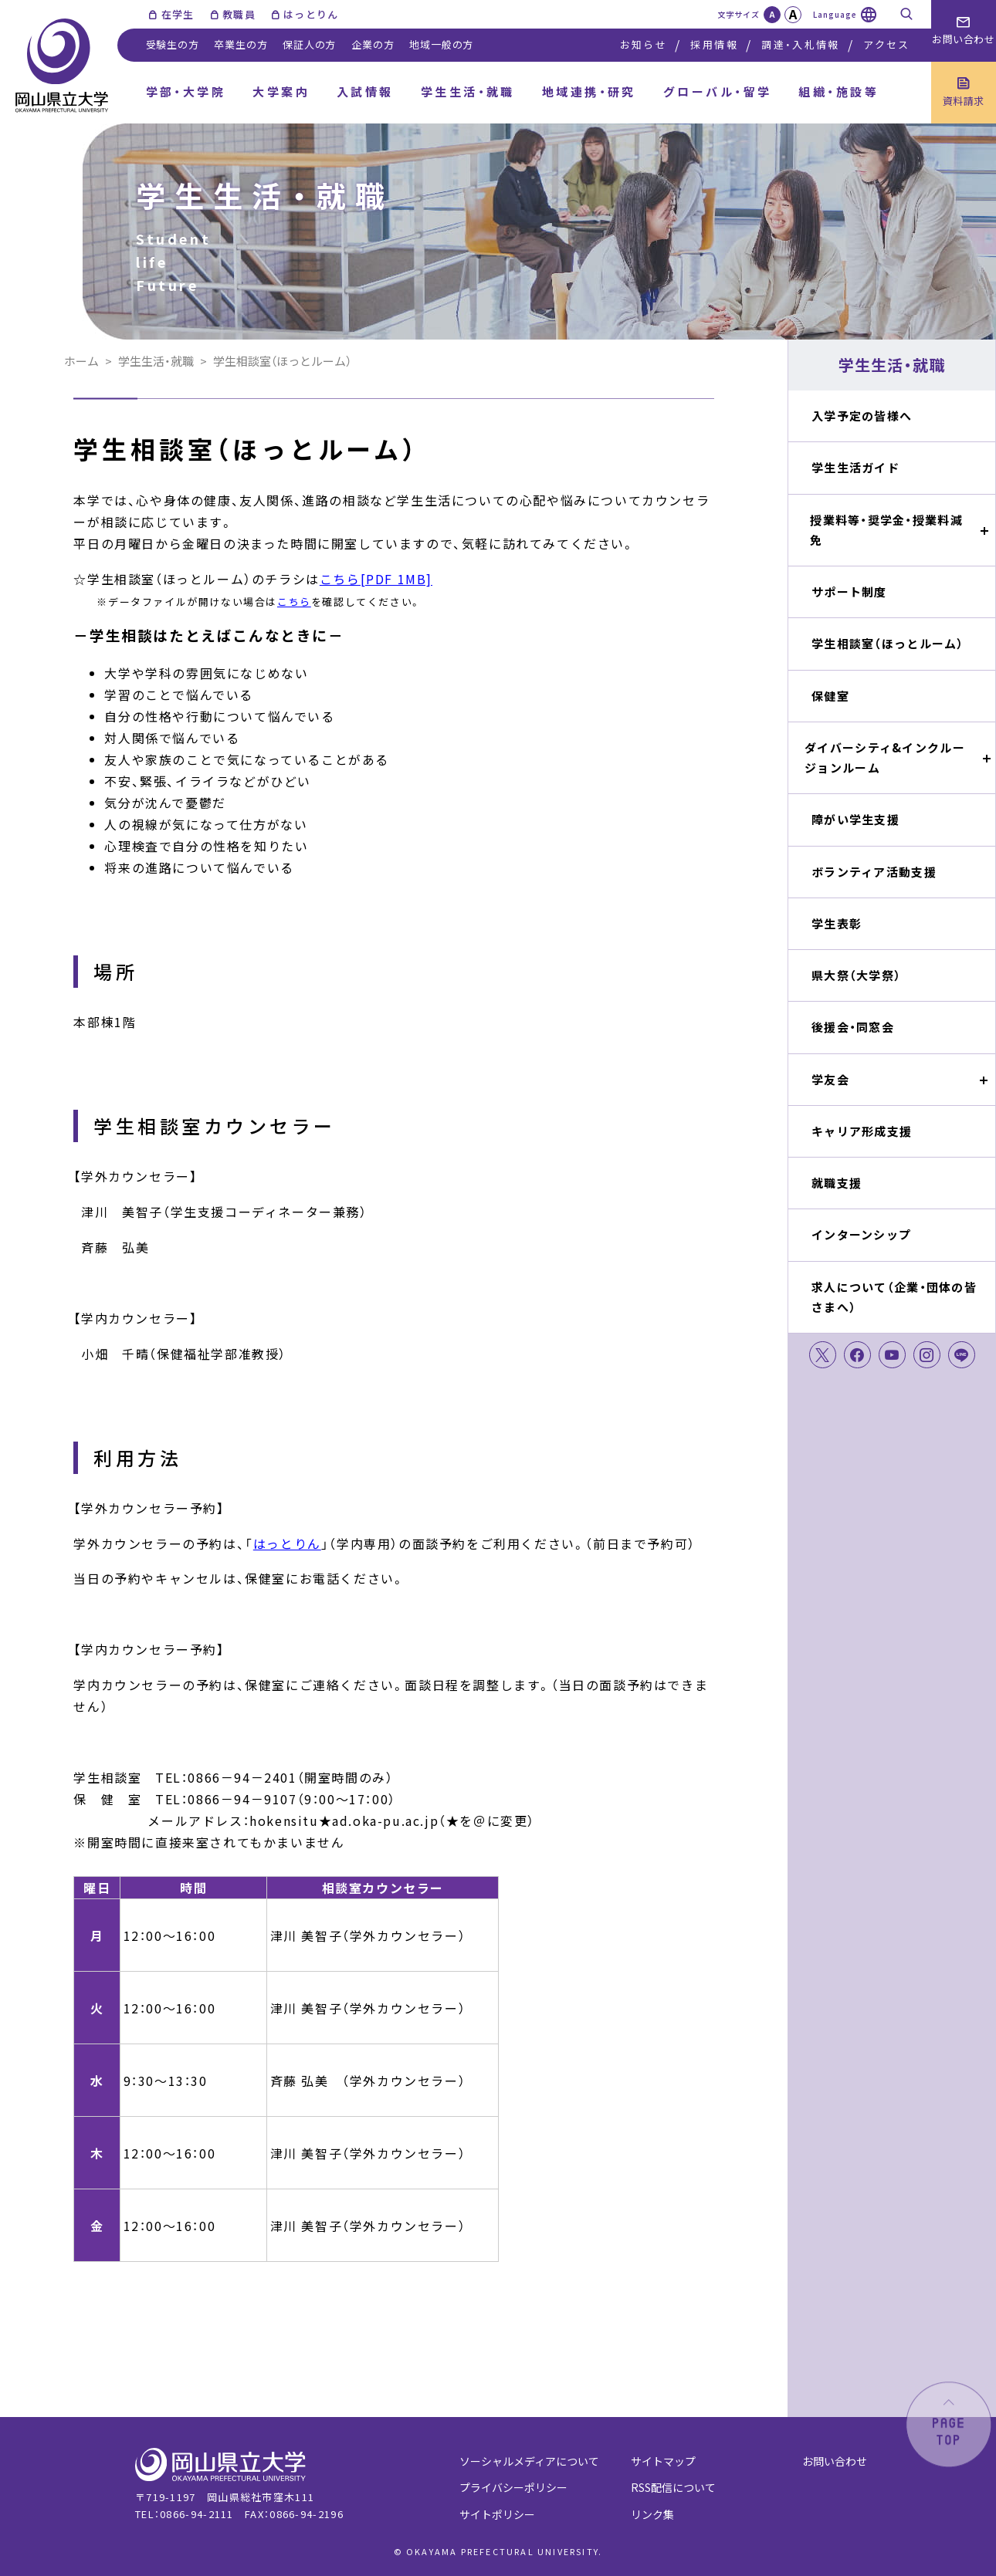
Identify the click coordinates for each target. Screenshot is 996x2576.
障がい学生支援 (855, 819)
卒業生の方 (240, 44)
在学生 (178, 14)
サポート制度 (849, 591)
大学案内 (281, 91)
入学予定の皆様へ (861, 415)
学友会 (830, 1079)
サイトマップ (663, 2461)
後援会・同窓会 (852, 1027)
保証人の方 (309, 44)
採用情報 (713, 44)
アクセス (886, 44)
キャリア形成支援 (861, 1131)
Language (835, 14)
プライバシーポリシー (513, 2487)
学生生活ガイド (855, 467)
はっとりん (311, 14)
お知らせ (643, 44)
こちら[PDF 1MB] (376, 579)
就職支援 (836, 1183)
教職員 (239, 14)
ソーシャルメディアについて (529, 2461)
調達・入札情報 (800, 44)
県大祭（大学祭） (856, 975)
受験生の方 (172, 44)
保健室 (830, 696)
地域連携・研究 (589, 91)
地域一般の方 (441, 44)
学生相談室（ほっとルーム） (887, 643)
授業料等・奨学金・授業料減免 (886, 530)
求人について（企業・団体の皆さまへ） (894, 1297)
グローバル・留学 (717, 91)
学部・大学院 (186, 91)
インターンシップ (861, 1234)
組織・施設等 (838, 91)
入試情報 (365, 91)
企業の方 (372, 44)
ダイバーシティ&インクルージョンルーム (885, 757)
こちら (294, 601)
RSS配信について (673, 2487)
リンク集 (652, 2514)
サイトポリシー (497, 2514)
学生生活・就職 (468, 91)
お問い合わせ (834, 2461)
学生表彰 (836, 923)
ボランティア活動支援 (874, 872)
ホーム (81, 361)
